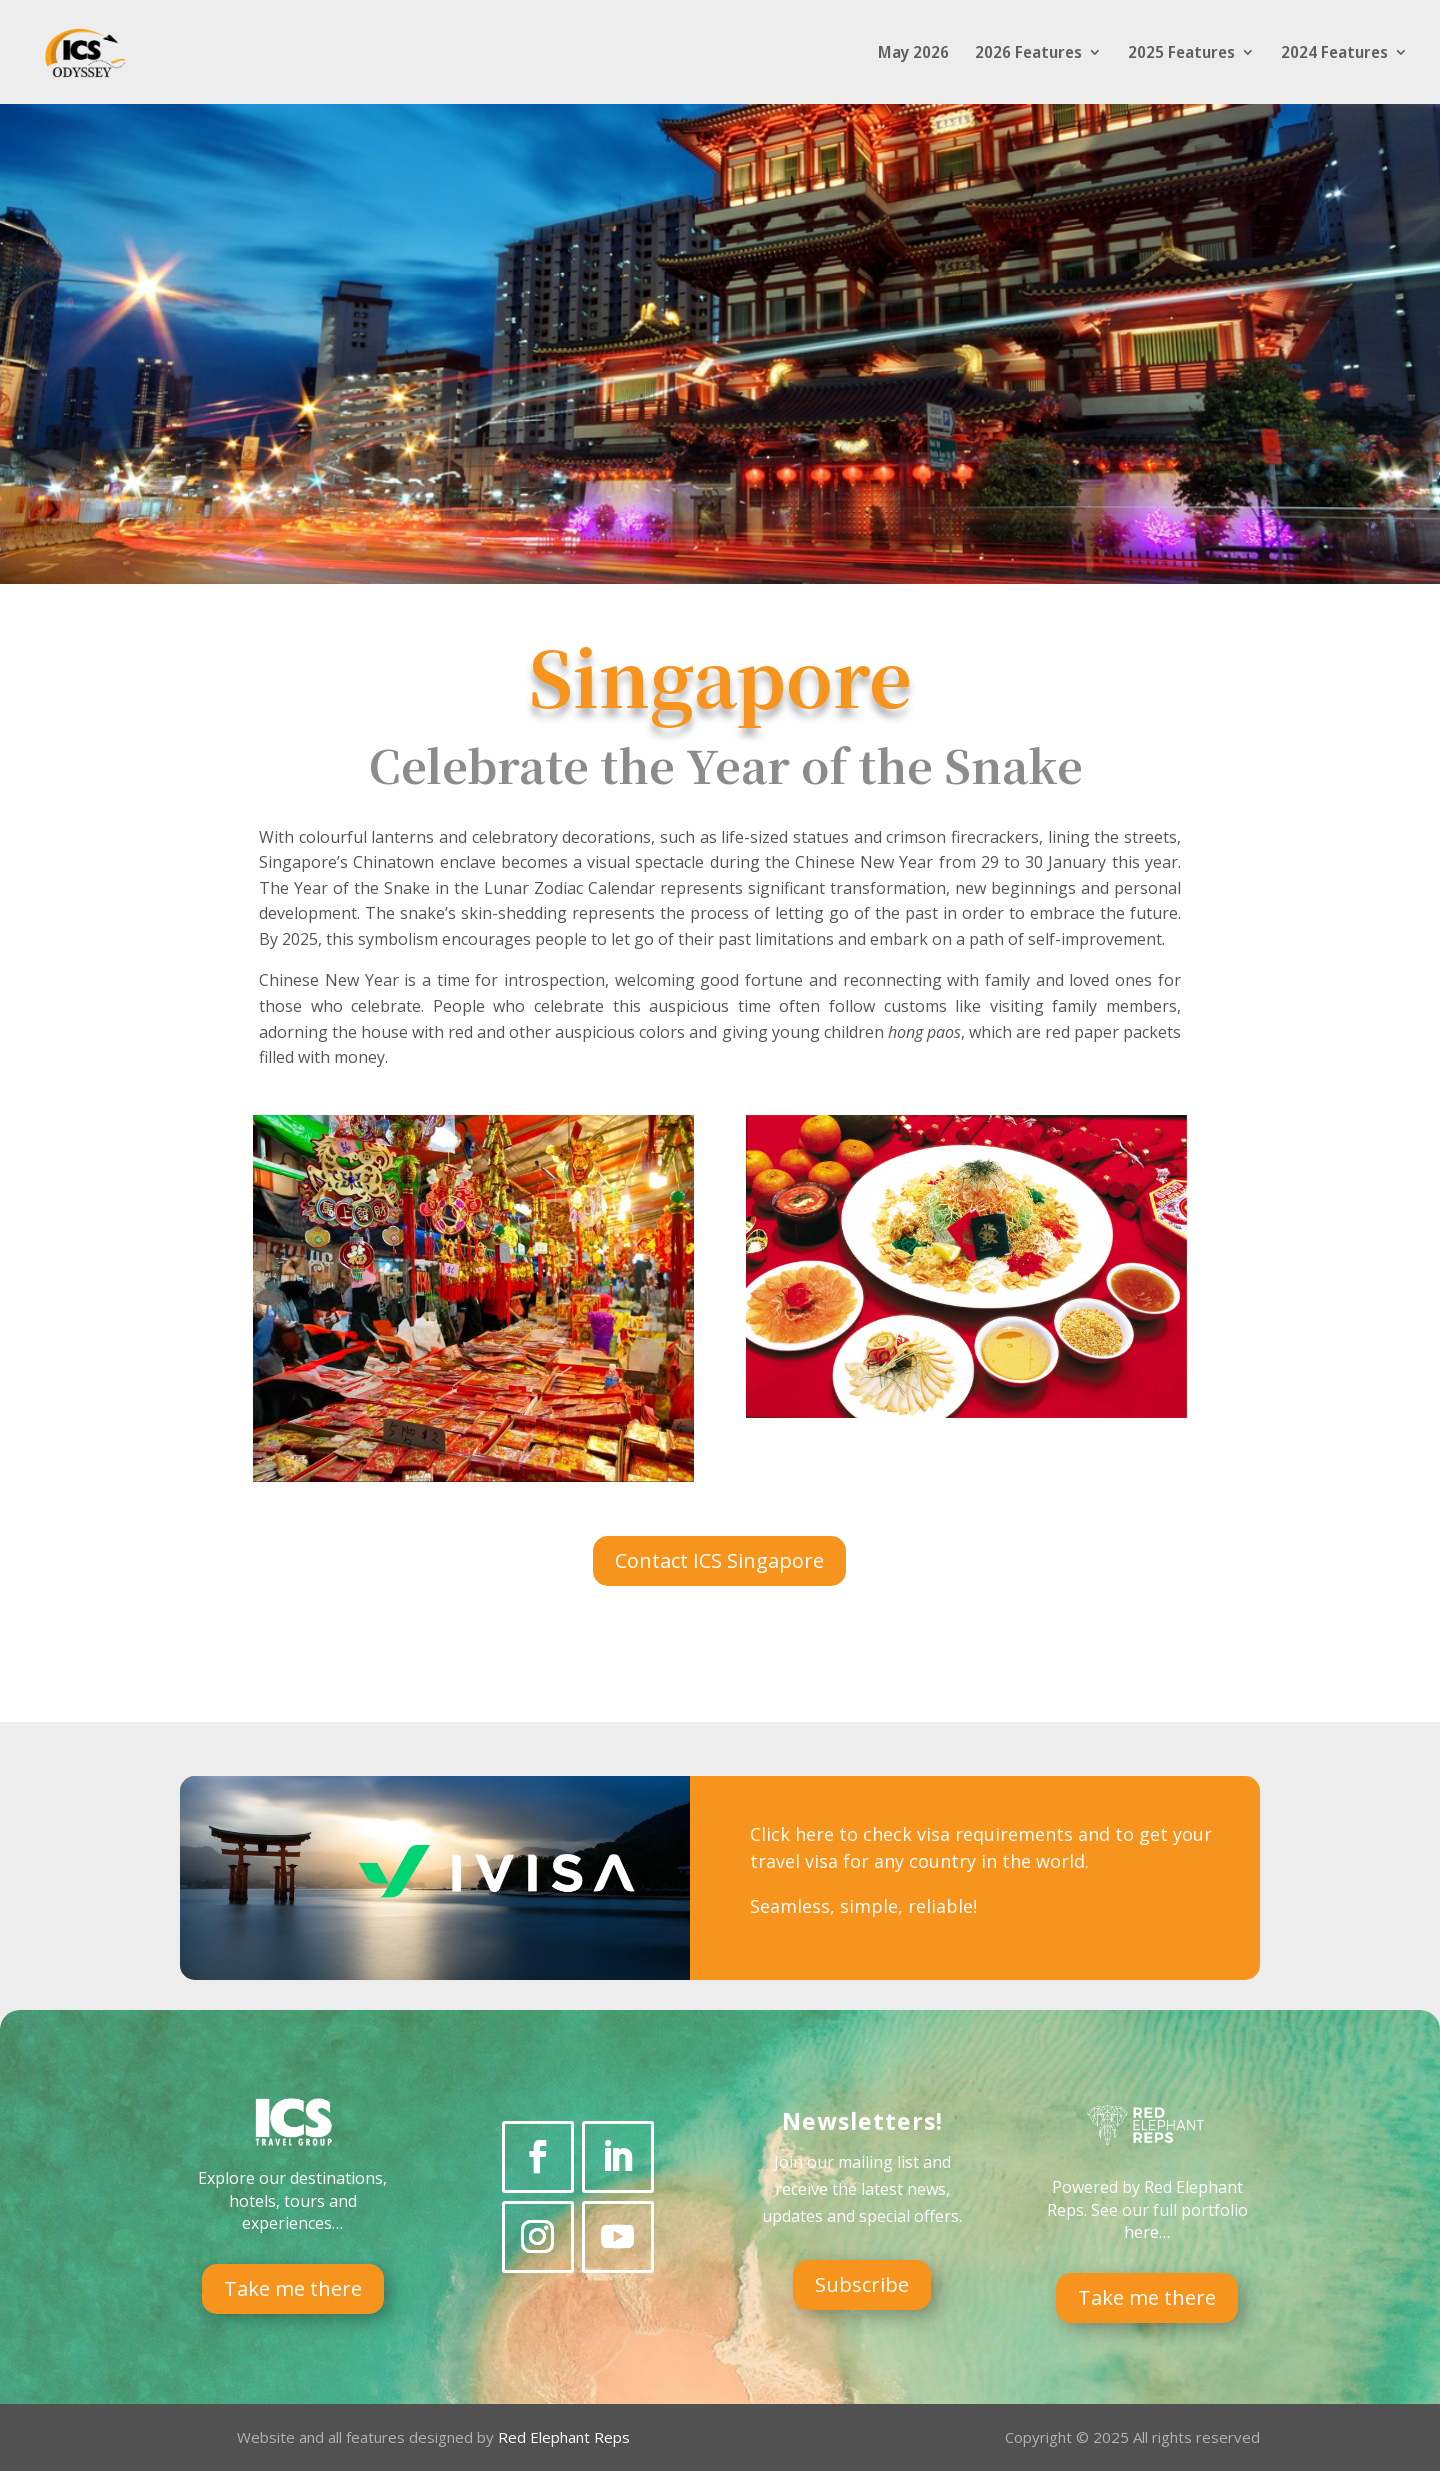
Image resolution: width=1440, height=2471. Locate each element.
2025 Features (1181, 54)
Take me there (293, 2288)
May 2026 (913, 54)
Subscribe (862, 2284)
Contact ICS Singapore (719, 1560)
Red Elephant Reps (566, 2437)
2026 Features (1028, 54)
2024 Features (1334, 54)
